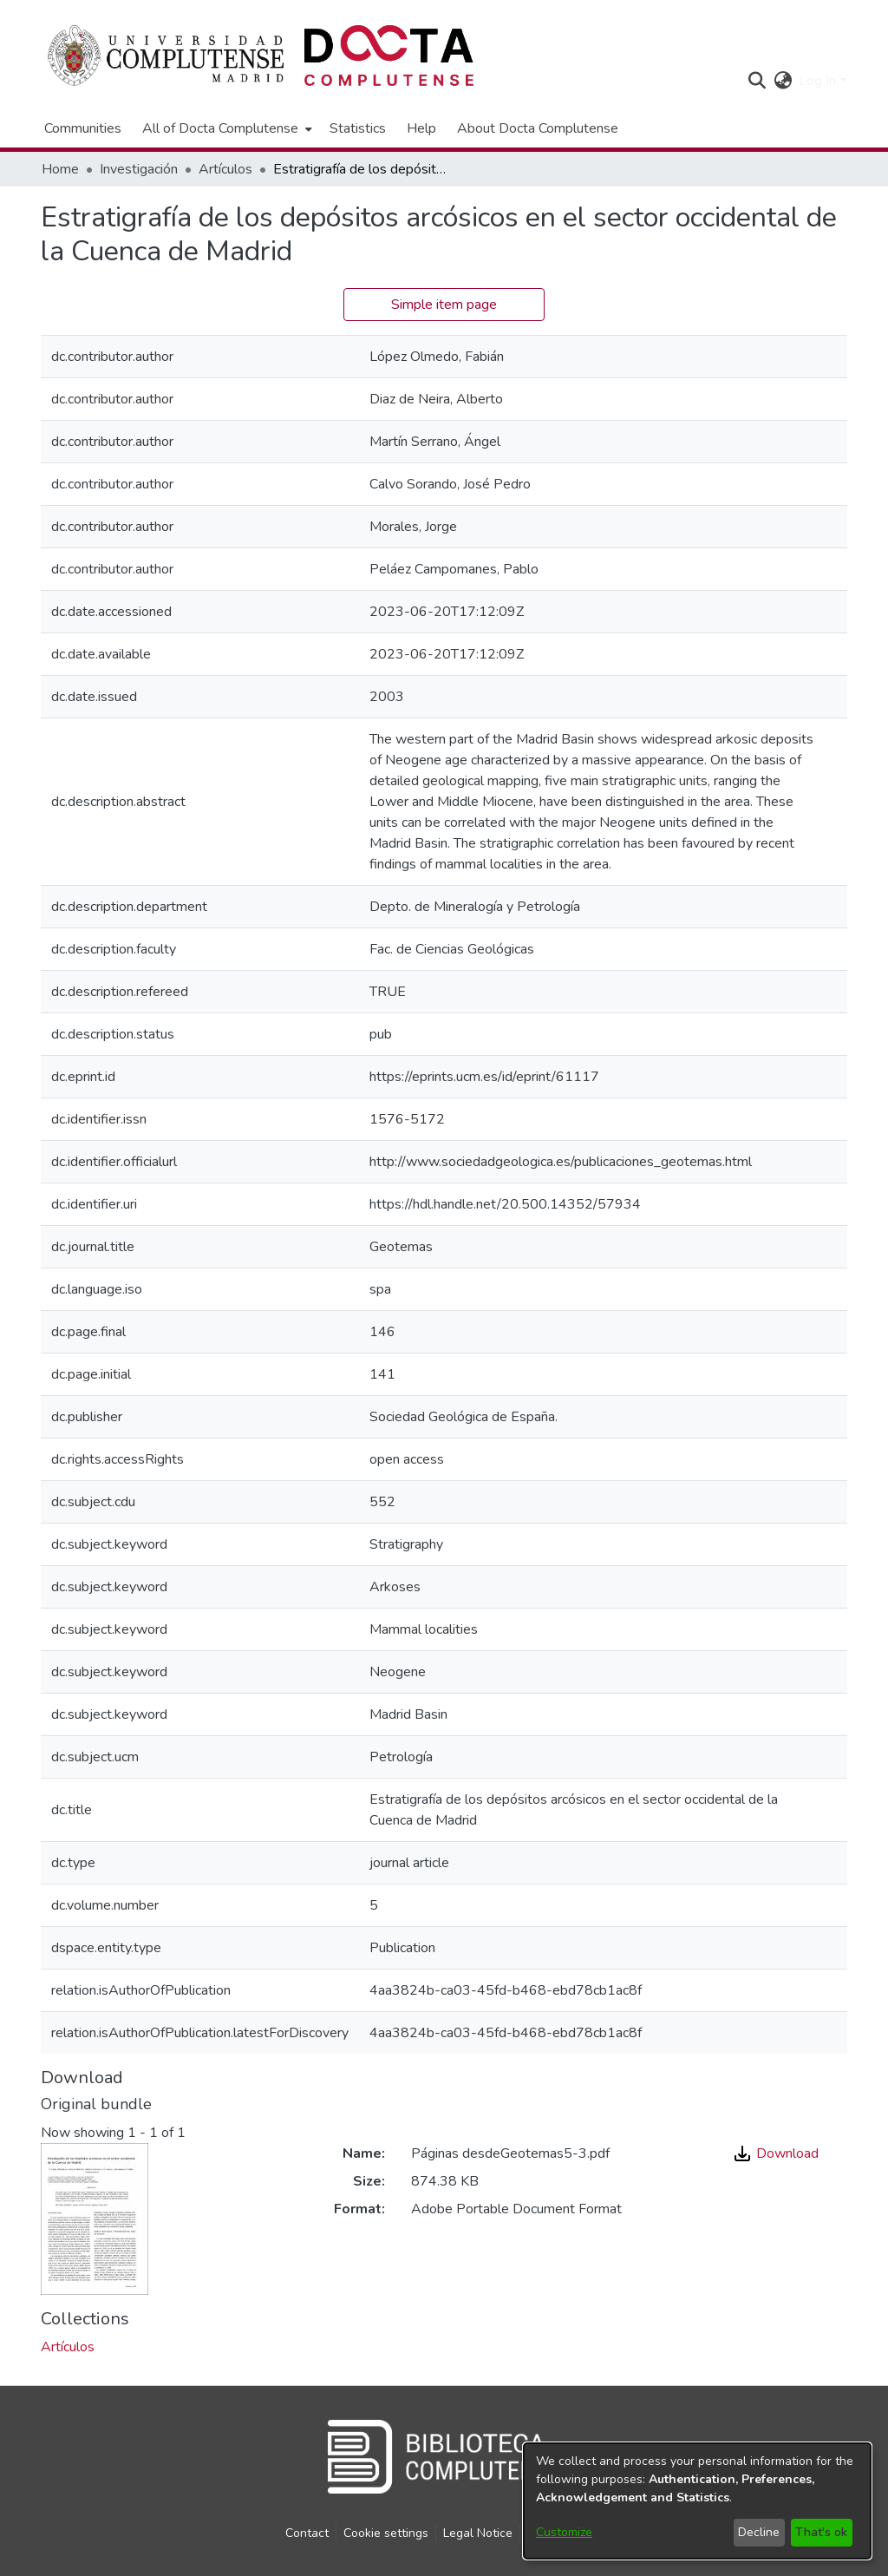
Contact (307, 2533)
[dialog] (697, 2501)
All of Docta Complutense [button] (220, 128)
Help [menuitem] (421, 128)
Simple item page (444, 304)
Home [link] (60, 169)
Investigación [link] (139, 169)
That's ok (821, 2532)
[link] (68, 2346)
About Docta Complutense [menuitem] (537, 128)
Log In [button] (819, 80)
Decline (759, 2532)
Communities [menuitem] (82, 128)
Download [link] (777, 2153)
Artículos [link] (225, 169)
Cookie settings (385, 2533)
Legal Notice (478, 2533)
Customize (564, 2532)
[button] (756, 80)
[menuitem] (225, 128)
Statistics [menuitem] (358, 128)
